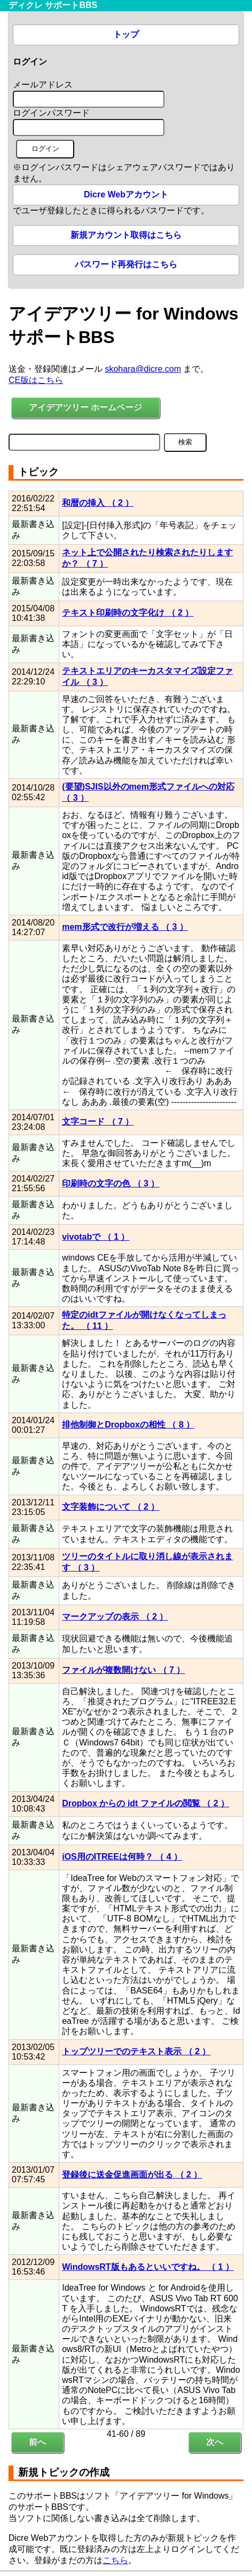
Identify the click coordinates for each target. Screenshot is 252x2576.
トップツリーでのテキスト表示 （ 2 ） (136, 2051)
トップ (126, 34)
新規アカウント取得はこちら (126, 235)
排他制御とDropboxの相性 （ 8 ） (128, 1424)
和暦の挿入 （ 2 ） (97, 502)
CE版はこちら (36, 380)
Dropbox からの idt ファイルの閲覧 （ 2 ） (145, 1803)
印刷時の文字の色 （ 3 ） (110, 1183)
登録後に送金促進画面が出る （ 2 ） (132, 2174)
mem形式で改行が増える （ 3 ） (125, 926)
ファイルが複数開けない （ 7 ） (123, 1669)
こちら (115, 2560)
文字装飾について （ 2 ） (110, 1506)
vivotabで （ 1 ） (95, 1236)
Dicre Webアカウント (126, 194)
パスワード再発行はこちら (126, 264)
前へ (37, 2441)
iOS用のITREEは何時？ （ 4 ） (122, 1856)
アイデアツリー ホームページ (85, 407)
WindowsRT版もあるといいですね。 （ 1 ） (148, 2266)
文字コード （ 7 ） (97, 1121)
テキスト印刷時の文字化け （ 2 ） (127, 612)
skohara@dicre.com (143, 368)
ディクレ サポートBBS (53, 5)
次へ (214, 2441)
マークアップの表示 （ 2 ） (115, 1616)
